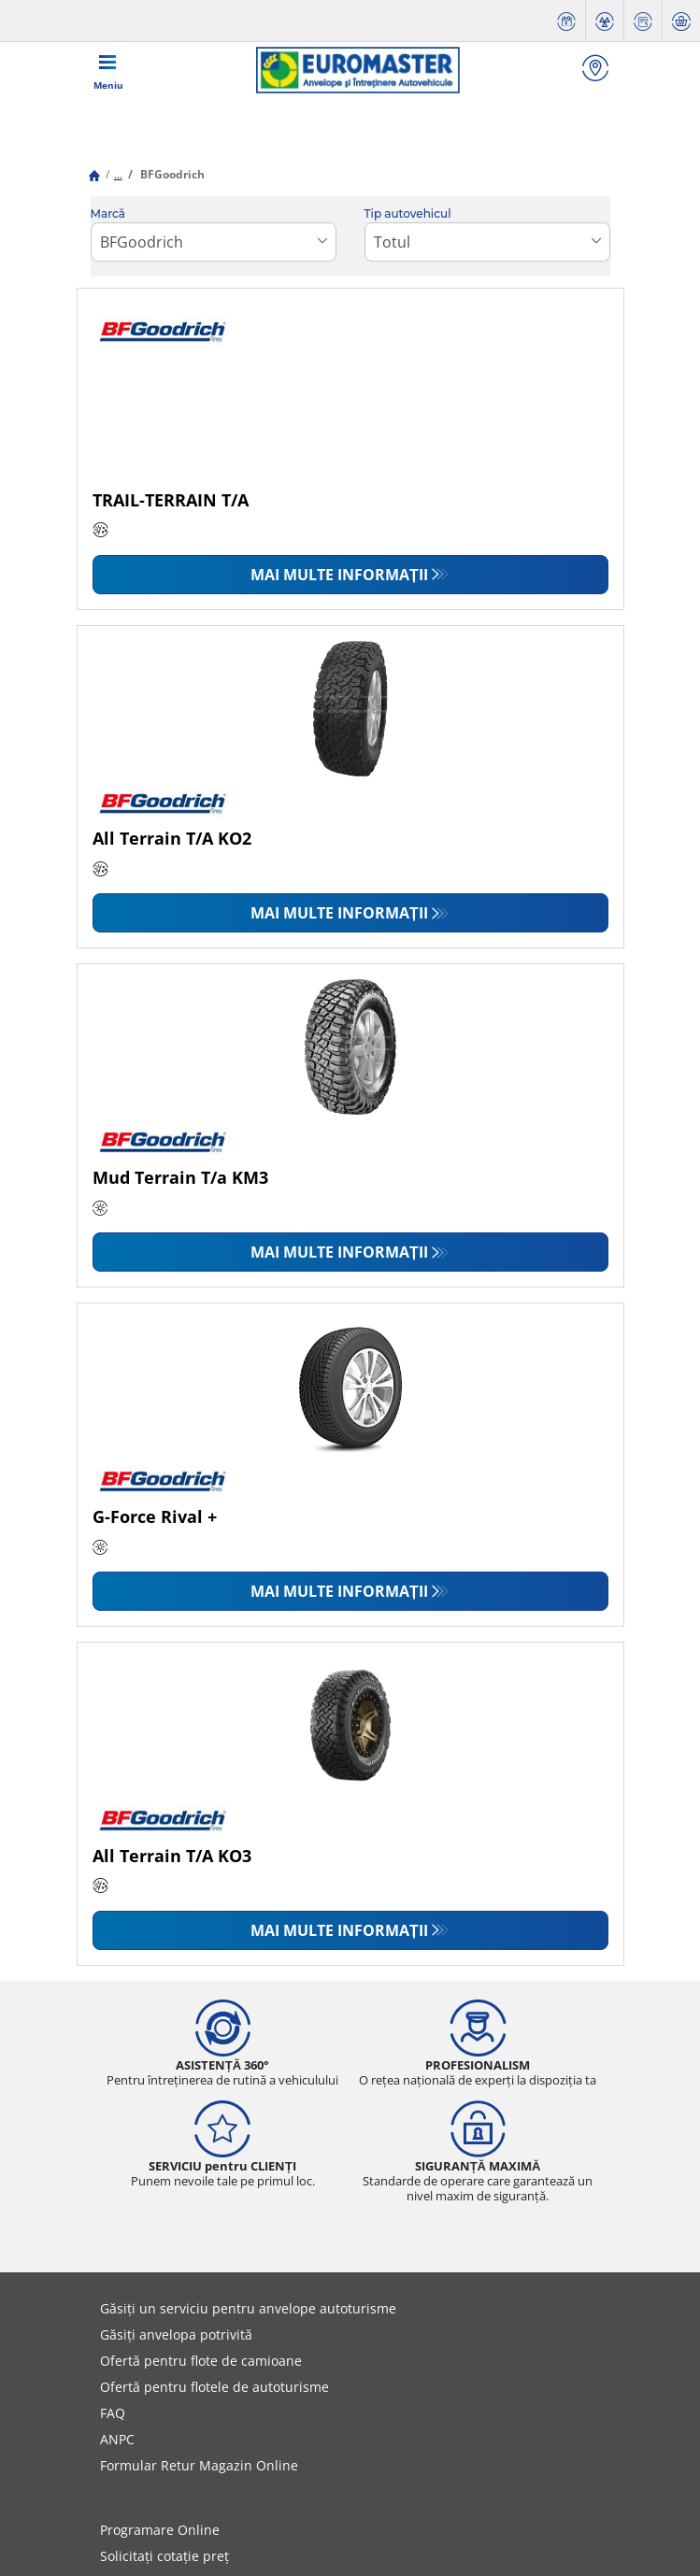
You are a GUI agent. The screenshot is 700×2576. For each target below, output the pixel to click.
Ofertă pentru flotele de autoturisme (214, 2387)
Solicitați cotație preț (164, 2556)
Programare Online (160, 2530)
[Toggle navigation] (108, 70)
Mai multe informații (339, 574)
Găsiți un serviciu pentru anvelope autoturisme (248, 2308)
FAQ (112, 2413)
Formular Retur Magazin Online (199, 2465)
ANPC (117, 2439)
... (118, 174)
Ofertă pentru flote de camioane (201, 2361)
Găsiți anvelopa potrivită (176, 2334)
